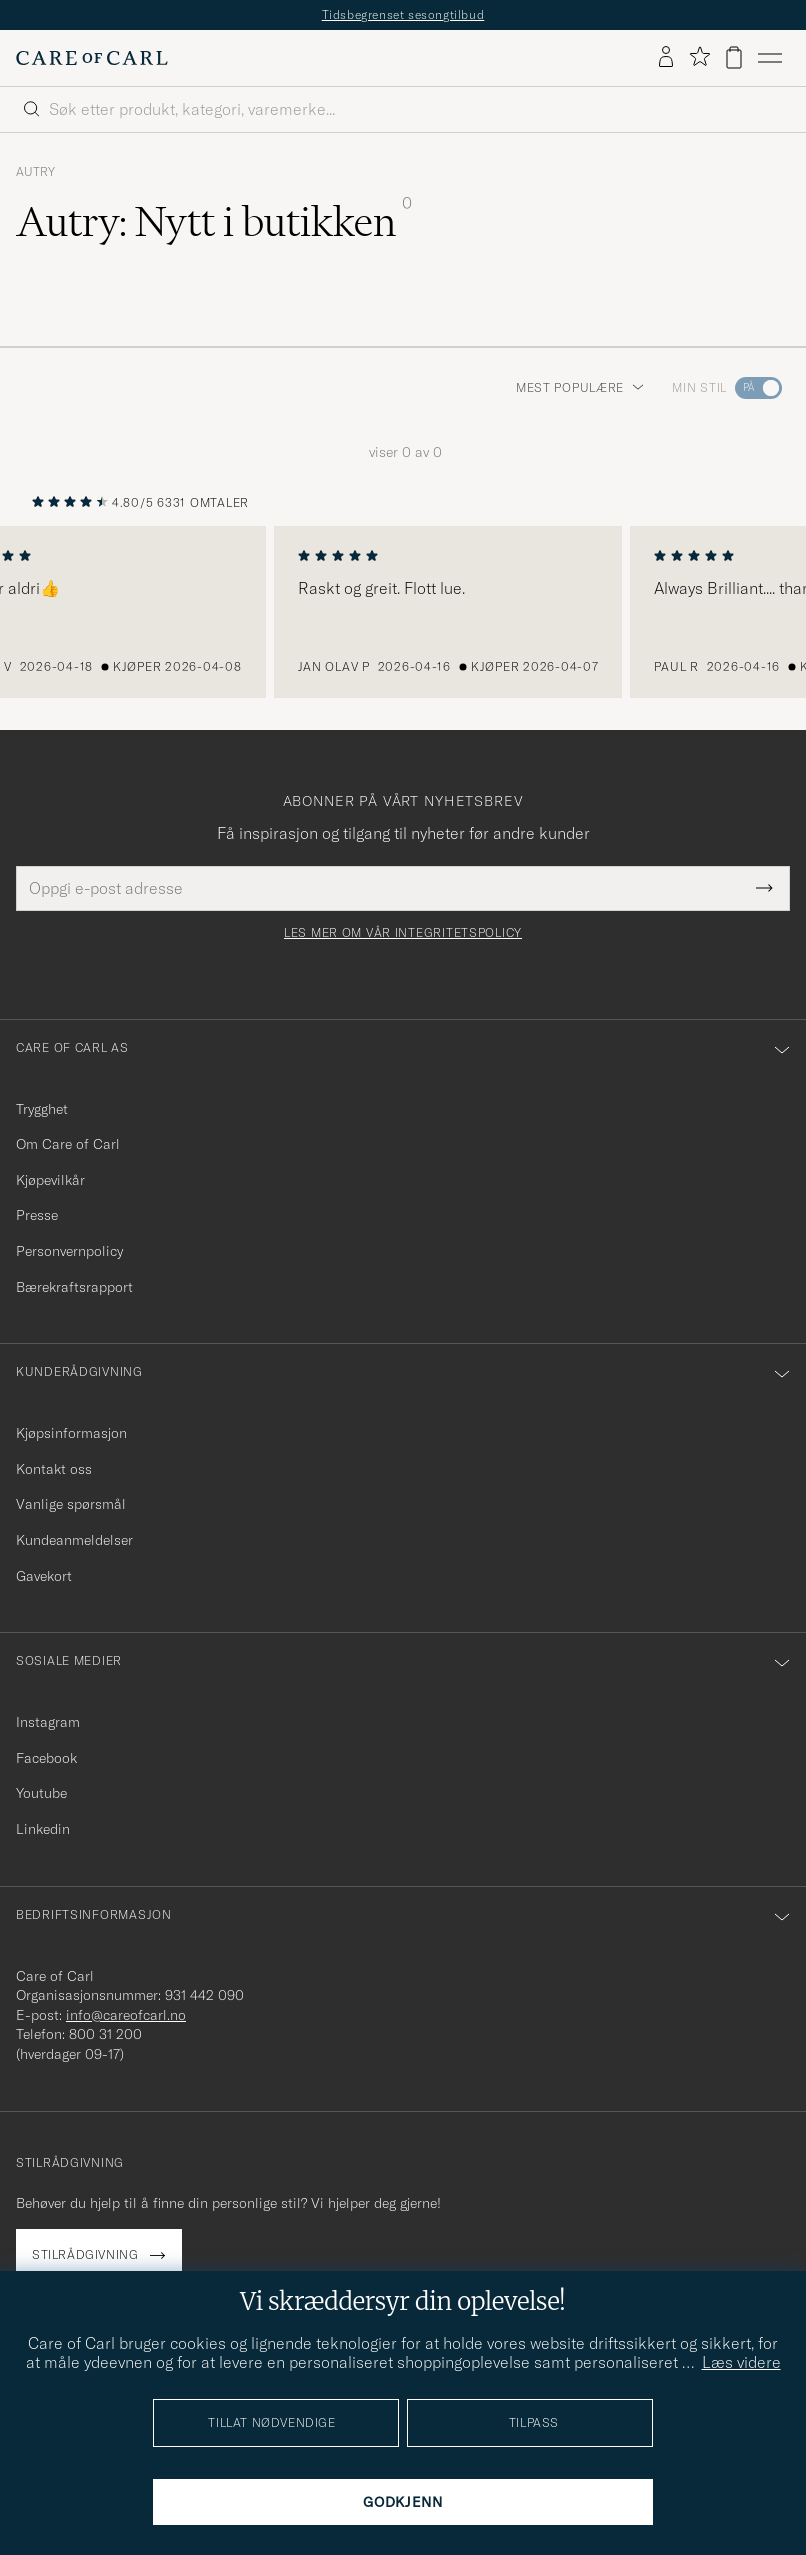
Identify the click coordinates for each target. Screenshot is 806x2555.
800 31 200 (105, 2034)
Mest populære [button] (580, 387)
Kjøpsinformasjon (71, 1433)
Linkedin (43, 1829)
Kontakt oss (54, 1469)
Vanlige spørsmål (71, 1504)
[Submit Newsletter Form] (764, 888)
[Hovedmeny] (770, 58)
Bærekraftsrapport (74, 1287)
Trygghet (42, 1109)
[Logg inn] (666, 58)
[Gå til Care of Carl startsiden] (92, 58)
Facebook (46, 1758)
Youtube (41, 1793)
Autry (35, 172)
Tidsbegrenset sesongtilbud (403, 14)
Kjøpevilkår (50, 1180)
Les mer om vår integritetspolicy (403, 933)
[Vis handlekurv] (734, 57)
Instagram (48, 1722)
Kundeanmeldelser (74, 1540)
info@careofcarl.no (126, 2015)
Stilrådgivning (85, 2254)
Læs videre (741, 2362)
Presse (37, 1215)
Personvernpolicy (69, 1251)
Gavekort (44, 1576)
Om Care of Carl (68, 1144)
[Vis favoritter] (699, 57)
